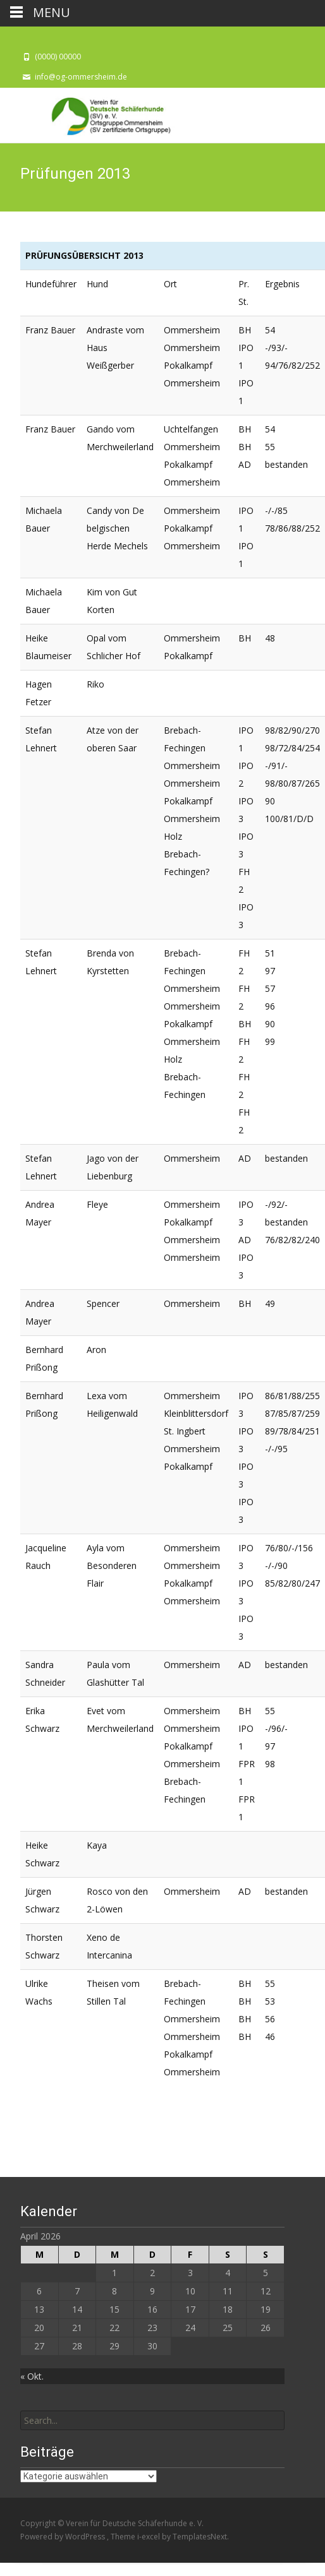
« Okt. (32, 2376)
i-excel (149, 2536)
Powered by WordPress (63, 2536)
